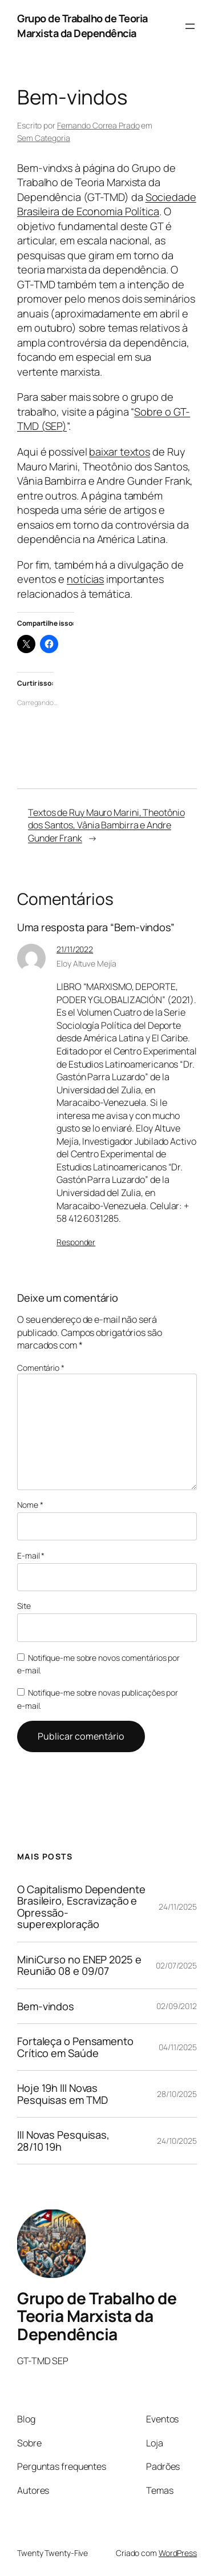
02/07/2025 (176, 1965)
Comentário (40, 1367)
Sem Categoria (43, 137)
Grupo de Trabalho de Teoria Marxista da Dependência (82, 25)
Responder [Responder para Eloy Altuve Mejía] (75, 1242)
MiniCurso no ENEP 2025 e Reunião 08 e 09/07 (79, 1965)
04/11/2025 (178, 2047)
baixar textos (119, 451)
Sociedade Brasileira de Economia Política (106, 204)
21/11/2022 (74, 949)
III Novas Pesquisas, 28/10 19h (63, 2140)
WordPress (178, 2552)
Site (24, 1605)
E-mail (31, 1555)
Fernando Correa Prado (98, 125)
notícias (85, 579)
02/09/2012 (176, 2006)
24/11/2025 (178, 1906)
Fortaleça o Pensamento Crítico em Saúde (75, 2047)
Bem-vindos (45, 2006)
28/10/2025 (177, 2093)
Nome (30, 1504)
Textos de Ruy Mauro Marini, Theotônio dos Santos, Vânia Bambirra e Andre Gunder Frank (106, 825)
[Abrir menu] (190, 26)
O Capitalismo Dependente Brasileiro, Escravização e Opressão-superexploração (81, 1906)
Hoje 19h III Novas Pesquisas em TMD (62, 2094)
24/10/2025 (177, 2140)
